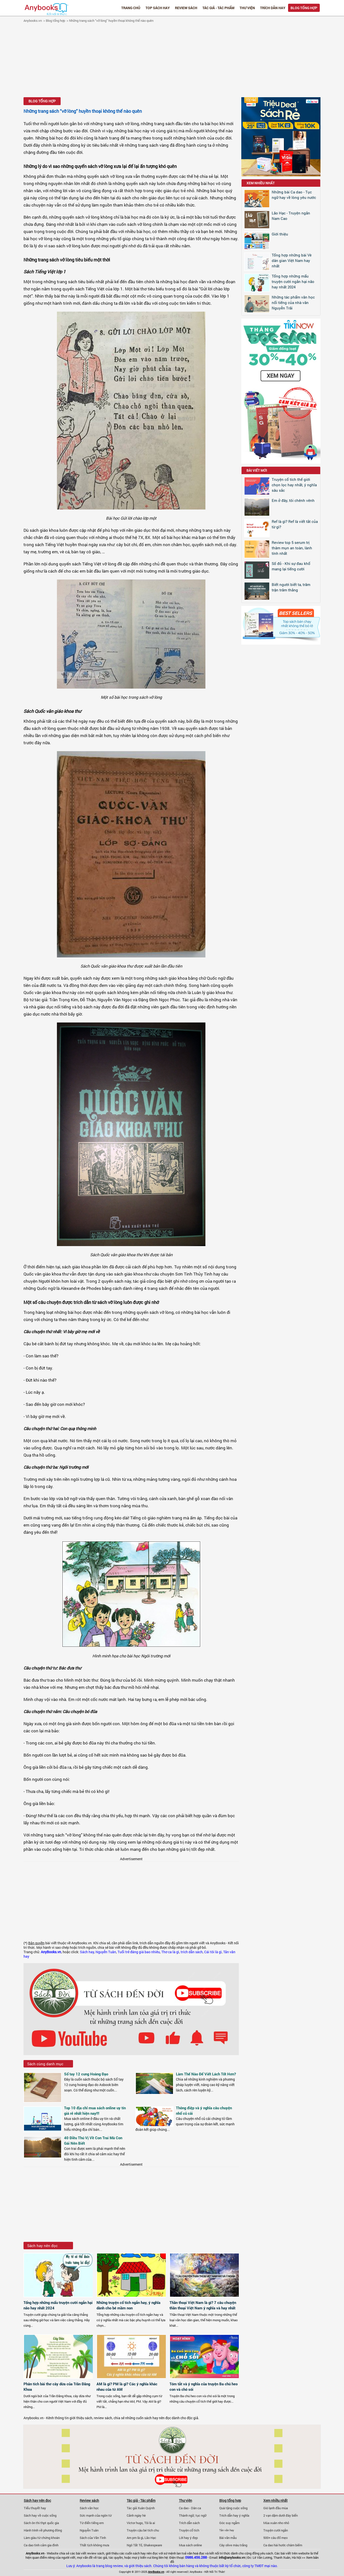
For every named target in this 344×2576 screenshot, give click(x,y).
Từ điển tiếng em (92, 2523)
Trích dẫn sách (189, 2523)
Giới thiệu (280, 234)
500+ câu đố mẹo (275, 2537)
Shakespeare (153, 2545)
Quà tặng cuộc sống (233, 2508)
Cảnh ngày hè (136, 2515)
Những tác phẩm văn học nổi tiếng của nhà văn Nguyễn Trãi (293, 302)
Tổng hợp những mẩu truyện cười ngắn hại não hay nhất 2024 (293, 281)
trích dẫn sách (192, 1952)
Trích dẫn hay (272, 7)
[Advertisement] (172, 60)
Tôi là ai (149, 2523)
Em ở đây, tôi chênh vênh (293, 500)
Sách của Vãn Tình (93, 2537)
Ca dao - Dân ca (190, 2508)
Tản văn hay (226, 2530)
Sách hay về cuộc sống (40, 2515)
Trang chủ (130, 7)
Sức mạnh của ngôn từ (96, 2515)
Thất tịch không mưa (94, 2545)
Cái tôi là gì (213, 1952)
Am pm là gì (135, 2537)
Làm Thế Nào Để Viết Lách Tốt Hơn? (206, 2073)
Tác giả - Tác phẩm (218, 7)
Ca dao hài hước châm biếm (282, 2545)
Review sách (186, 7)
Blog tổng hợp (304, 7)
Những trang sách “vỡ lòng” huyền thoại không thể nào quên (111, 20)
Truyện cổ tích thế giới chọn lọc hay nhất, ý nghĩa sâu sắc (294, 485)
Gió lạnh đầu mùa (275, 2508)
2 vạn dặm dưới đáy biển (280, 2515)
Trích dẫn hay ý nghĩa (234, 2515)
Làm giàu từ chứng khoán (42, 2537)
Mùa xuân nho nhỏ (276, 2523)
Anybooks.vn (33, 20)
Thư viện (247, 7)
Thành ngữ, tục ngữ (192, 2515)
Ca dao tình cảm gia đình (41, 2545)
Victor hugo (135, 2523)
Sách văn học (89, 2508)
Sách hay (87, 1952)
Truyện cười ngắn (275, 2530)
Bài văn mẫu (228, 2537)
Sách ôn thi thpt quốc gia (41, 2523)
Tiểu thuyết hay (35, 2508)
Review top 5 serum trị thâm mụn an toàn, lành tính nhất (292, 548)
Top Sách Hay (158, 7)
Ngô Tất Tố (134, 2545)
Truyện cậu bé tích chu (143, 2530)
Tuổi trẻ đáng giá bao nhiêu (139, 1952)
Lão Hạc (150, 2537)
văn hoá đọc (195, 2553)
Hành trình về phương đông (43, 2530)
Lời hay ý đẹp (188, 2537)
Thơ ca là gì (170, 1952)
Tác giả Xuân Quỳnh (141, 2508)
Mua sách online (190, 2545)
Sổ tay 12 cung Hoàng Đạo (86, 2073)
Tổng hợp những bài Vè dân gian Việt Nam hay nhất (292, 260)
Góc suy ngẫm (229, 2523)
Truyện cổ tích (189, 2530)
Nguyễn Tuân (106, 1952)
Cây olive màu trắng (233, 2545)
